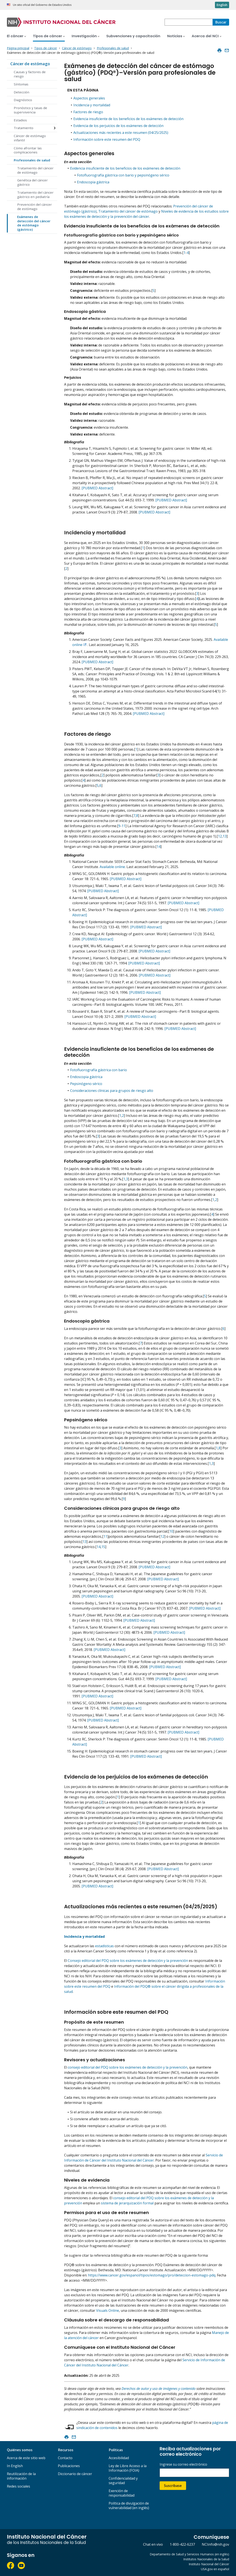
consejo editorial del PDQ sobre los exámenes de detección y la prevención (127, 2067)
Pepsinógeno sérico (86, 1083)
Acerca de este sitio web (26, 2457)
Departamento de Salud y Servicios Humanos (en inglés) (189, 2554)
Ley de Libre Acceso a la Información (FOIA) (128, 2468)
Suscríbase (173, 2485)
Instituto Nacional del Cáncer (209, 2564)
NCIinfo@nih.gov (215, 2544)
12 (220, 836)
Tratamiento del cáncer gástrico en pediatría (35, 194)
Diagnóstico (23, 100)
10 (171, 1531)
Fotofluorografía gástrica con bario (98, 1070)
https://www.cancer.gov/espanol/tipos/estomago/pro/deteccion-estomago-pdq (151, 2275)
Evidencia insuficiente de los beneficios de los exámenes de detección (128, 118)
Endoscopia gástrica (93, 182)
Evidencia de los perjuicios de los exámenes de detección (118, 125)
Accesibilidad (119, 2457)
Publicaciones (69, 2465)
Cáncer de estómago (30, 63)
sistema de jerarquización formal (127, 2203)
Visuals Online (107, 2310)
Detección (21, 92)
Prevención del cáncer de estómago (34, 206)
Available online (112, 866)
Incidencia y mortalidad (91, 105)
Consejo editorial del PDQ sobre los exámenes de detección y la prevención (128, 1960)
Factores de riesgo (88, 112)
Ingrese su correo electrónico (183, 2464)
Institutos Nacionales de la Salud (206, 2559)
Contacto (65, 2457)
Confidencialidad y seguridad (123, 2480)
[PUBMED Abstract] (97, 488)
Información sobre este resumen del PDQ (106, 139)
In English (15, 2465)
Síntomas (21, 84)
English (222, 5)
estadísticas (104, 1946)
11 (123, 826)
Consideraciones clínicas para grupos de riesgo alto (111, 1090)
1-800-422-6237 (182, 2544)
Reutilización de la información (21, 2476)
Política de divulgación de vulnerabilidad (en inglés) (129, 2505)
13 (225, 836)
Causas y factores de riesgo (30, 74)
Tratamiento (23, 128)
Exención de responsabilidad (121, 2493)
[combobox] (189, 22)
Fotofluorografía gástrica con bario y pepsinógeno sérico (123, 175)
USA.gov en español (215, 2569)
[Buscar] (221, 22)
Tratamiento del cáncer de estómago (35, 170)
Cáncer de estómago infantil (30, 138)
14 (158, 846)
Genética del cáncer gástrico (32, 182)
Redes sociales (18, 2486)
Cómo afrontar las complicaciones (28, 150)
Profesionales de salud (32, 160)
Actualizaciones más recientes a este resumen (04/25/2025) (120, 132)
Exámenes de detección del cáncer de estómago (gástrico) (33, 223)
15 (103, 1546)
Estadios (20, 120)
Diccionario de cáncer (75, 2473)
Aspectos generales (89, 98)
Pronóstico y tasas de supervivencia (30, 110)
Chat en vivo (153, 2544)
